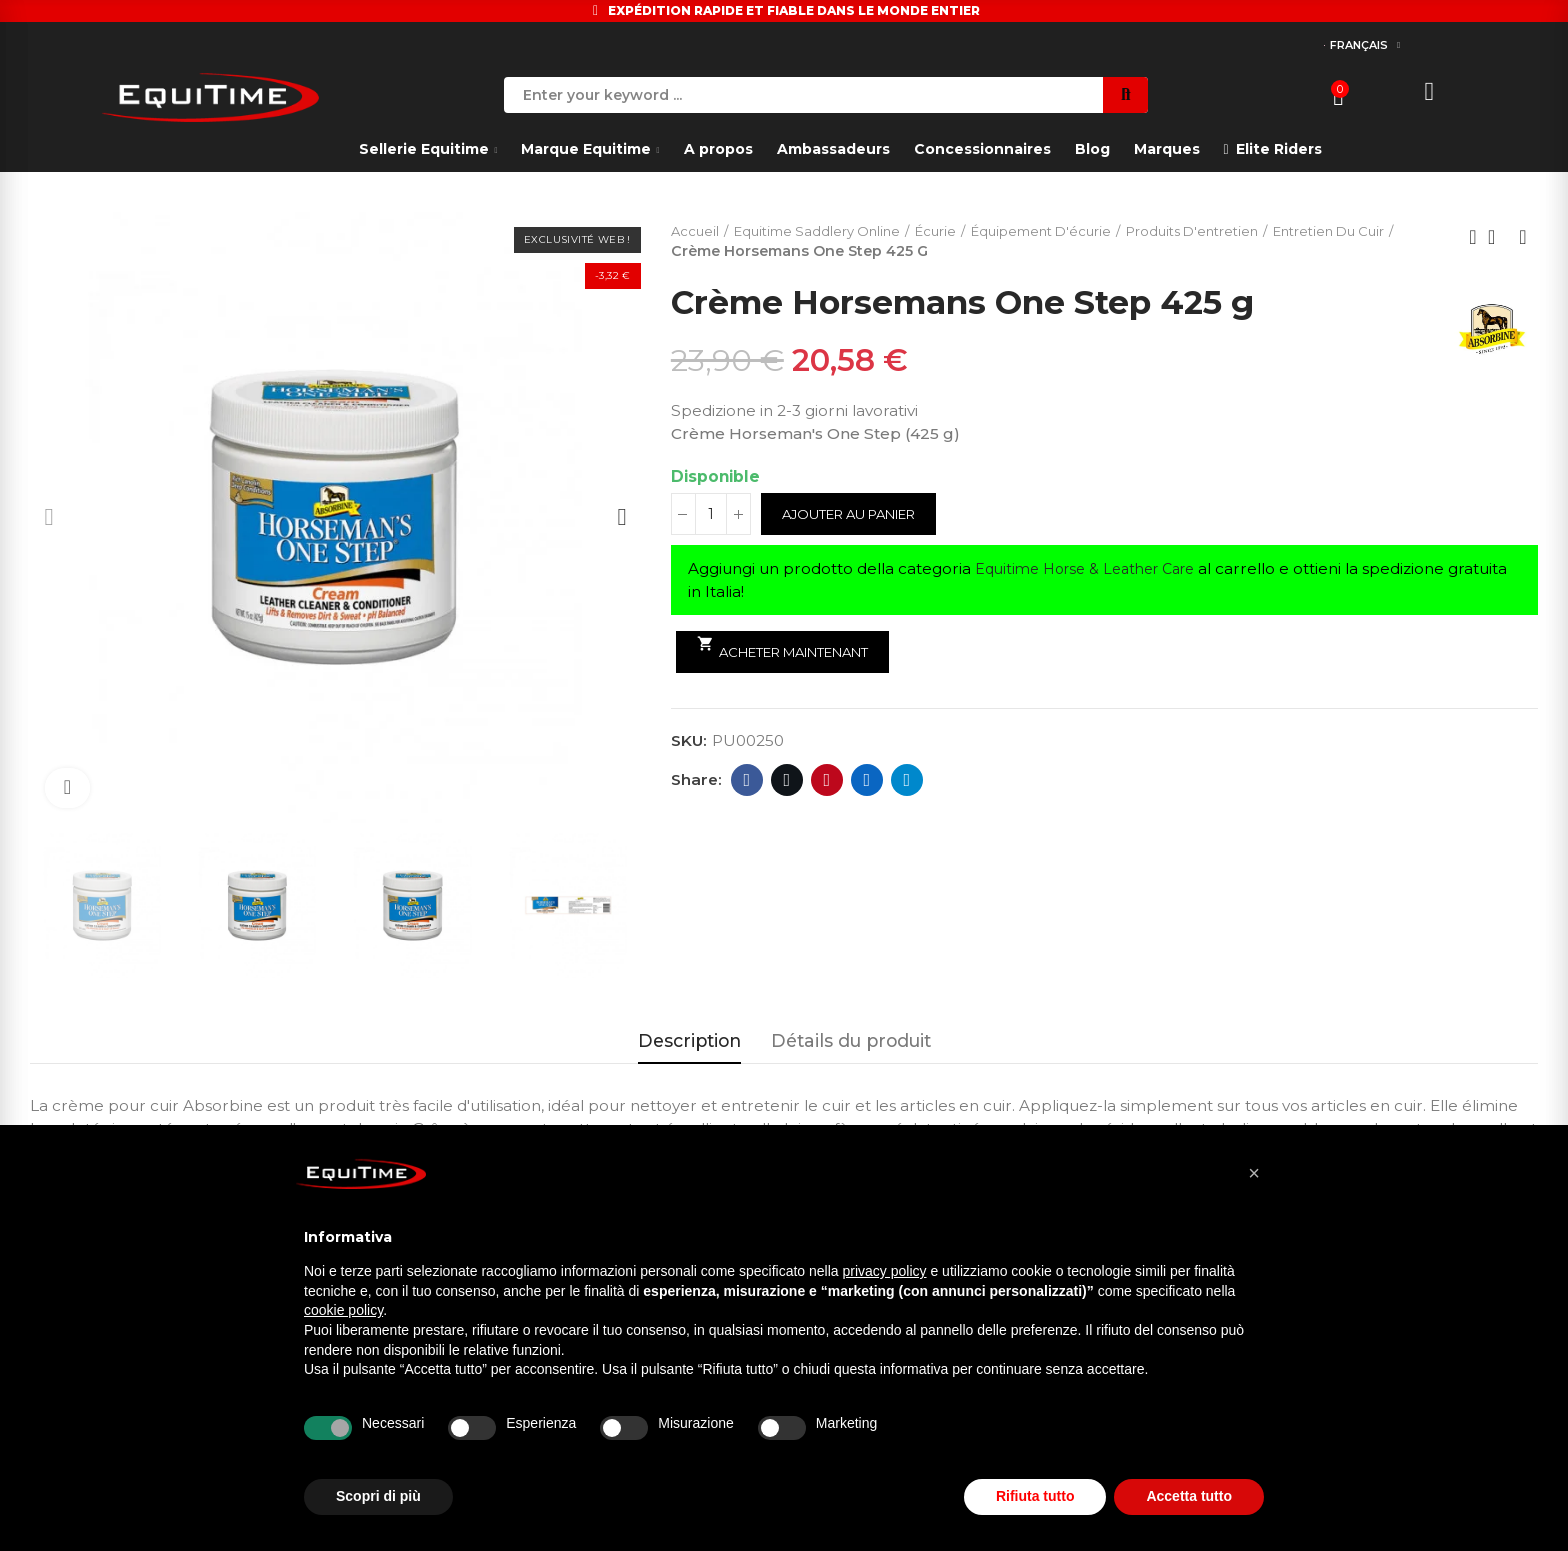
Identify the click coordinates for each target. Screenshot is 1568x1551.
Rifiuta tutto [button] (1035, 1496)
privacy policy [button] (885, 1271)
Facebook (747, 782)
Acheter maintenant (797, 649)
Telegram (907, 782)
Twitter (787, 782)
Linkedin (867, 782)
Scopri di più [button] (378, 1496)
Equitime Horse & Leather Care (1095, 570)
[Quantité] (711, 516)
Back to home (1498, 238)
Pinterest (827, 782)
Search (1125, 95)
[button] (1254, 1173)
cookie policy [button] (343, 1310)
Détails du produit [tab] (851, 1040)
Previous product (1473, 238)
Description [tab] (689, 1040)
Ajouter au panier (860, 516)
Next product (1523, 238)
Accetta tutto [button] (1189, 1496)
